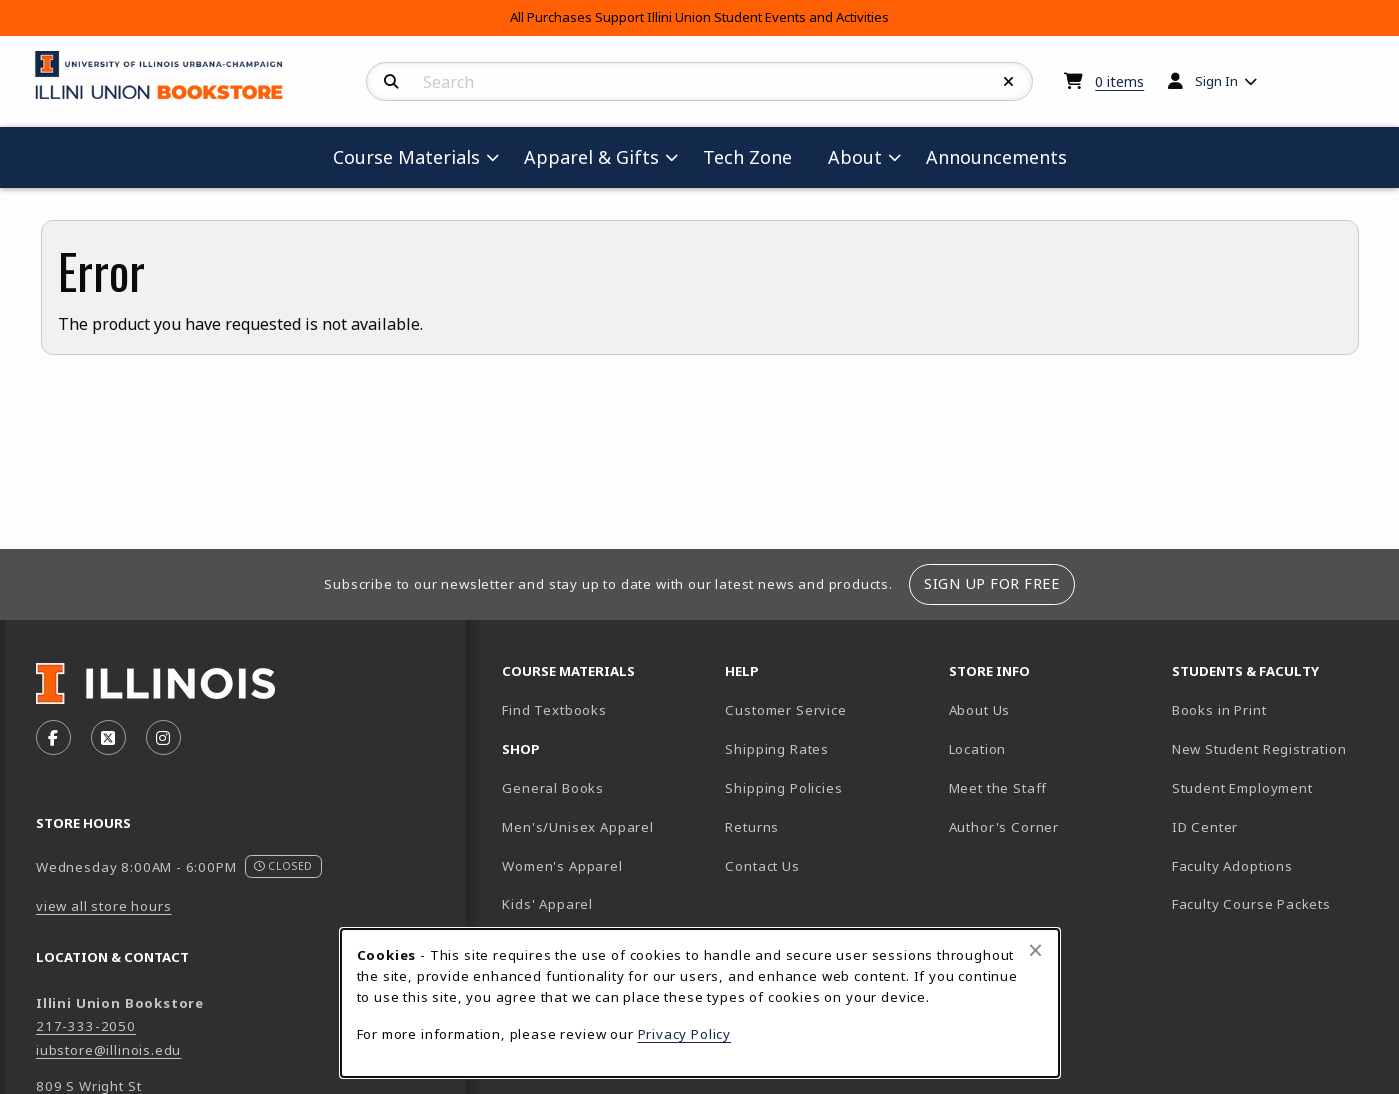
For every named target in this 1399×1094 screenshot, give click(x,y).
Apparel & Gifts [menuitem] (591, 157)
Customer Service (785, 710)
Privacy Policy (685, 1034)
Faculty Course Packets (1251, 904)
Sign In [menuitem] (1216, 81)
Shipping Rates (777, 749)
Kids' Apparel (547, 904)
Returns (752, 827)
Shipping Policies (783, 788)
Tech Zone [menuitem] (755, 156)
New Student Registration (1259, 749)
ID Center (1275, 826)
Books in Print (1275, 709)
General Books (553, 788)
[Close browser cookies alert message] (1035, 950)
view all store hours (104, 906)
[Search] (391, 82)
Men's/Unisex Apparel (578, 827)
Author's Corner (1004, 827)
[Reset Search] (1009, 82)
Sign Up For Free (991, 583)
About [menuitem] (855, 157)
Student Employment (1275, 787)
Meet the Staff (998, 788)
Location (978, 749)
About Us (980, 710)
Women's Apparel (562, 866)
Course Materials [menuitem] (406, 157)
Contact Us (762, 866)
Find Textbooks (554, 710)
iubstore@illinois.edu (108, 1050)
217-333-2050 (86, 1026)
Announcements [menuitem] (996, 157)
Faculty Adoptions (1232, 866)
